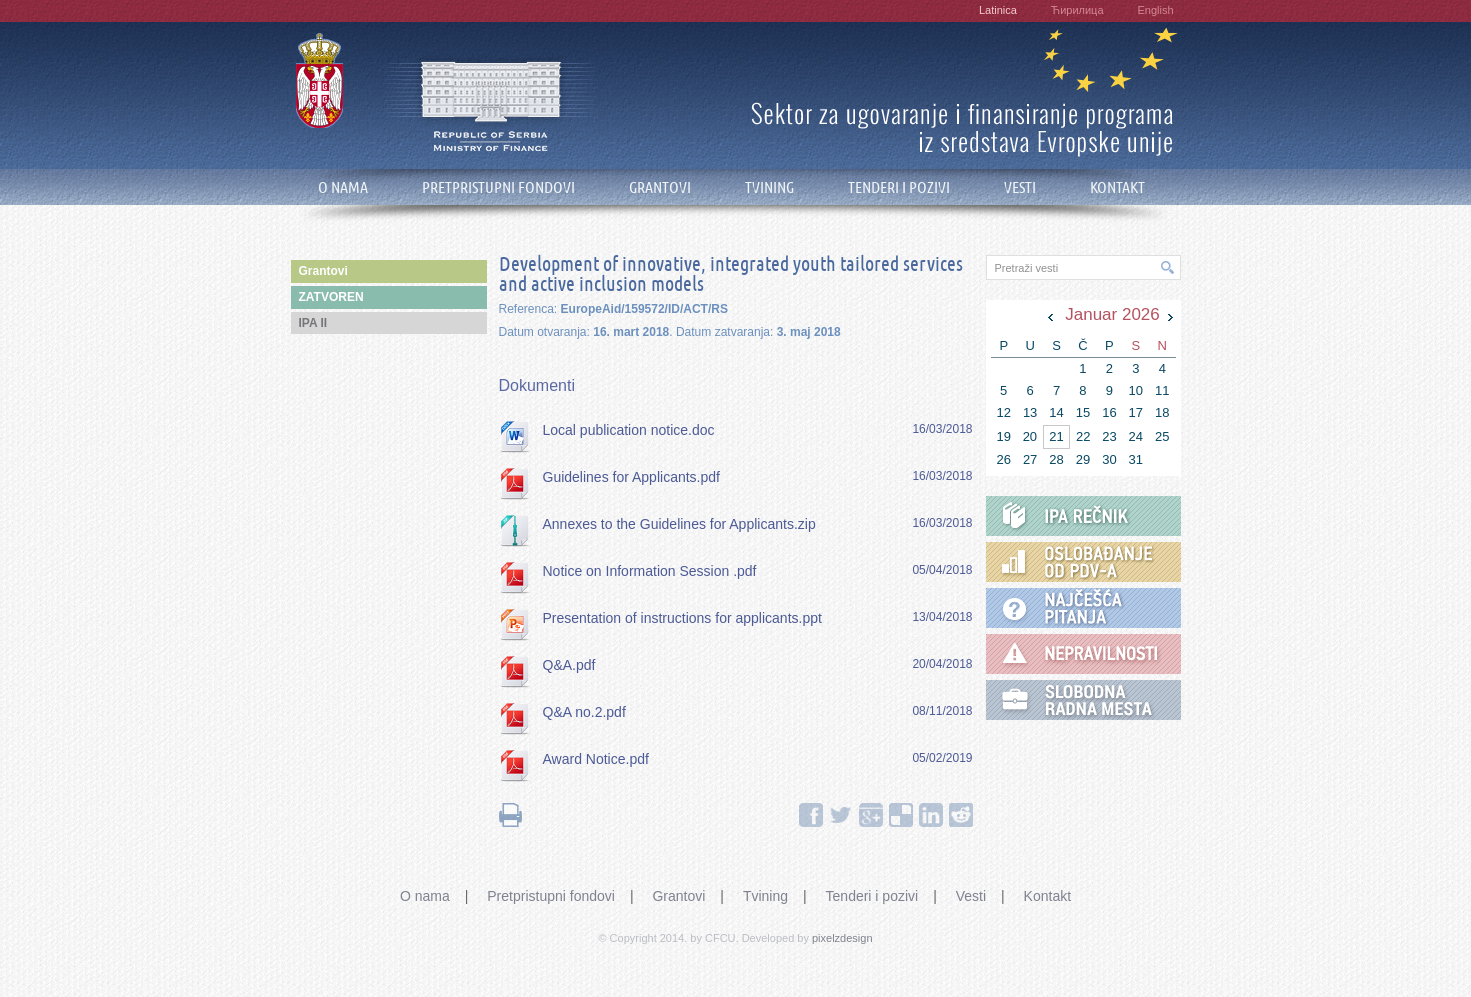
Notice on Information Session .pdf (650, 571)
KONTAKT (1117, 187)
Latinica (998, 10)
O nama (425, 896)
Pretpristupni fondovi (551, 896)
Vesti (971, 896)
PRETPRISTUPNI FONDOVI (498, 187)
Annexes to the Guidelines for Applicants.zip (679, 524)
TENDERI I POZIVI (899, 187)
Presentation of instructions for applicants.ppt (682, 618)
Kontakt (1047, 896)
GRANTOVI (660, 187)
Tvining (765, 896)
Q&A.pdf (569, 665)
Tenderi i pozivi (872, 896)
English (1155, 10)
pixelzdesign (842, 938)
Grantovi (678, 896)
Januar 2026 (1112, 314)
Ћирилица (1077, 10)
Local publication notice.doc (629, 430)
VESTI (1020, 187)
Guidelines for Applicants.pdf (631, 477)
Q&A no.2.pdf (584, 712)
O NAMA (343, 187)
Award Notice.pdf (596, 759)
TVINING (769, 187)
